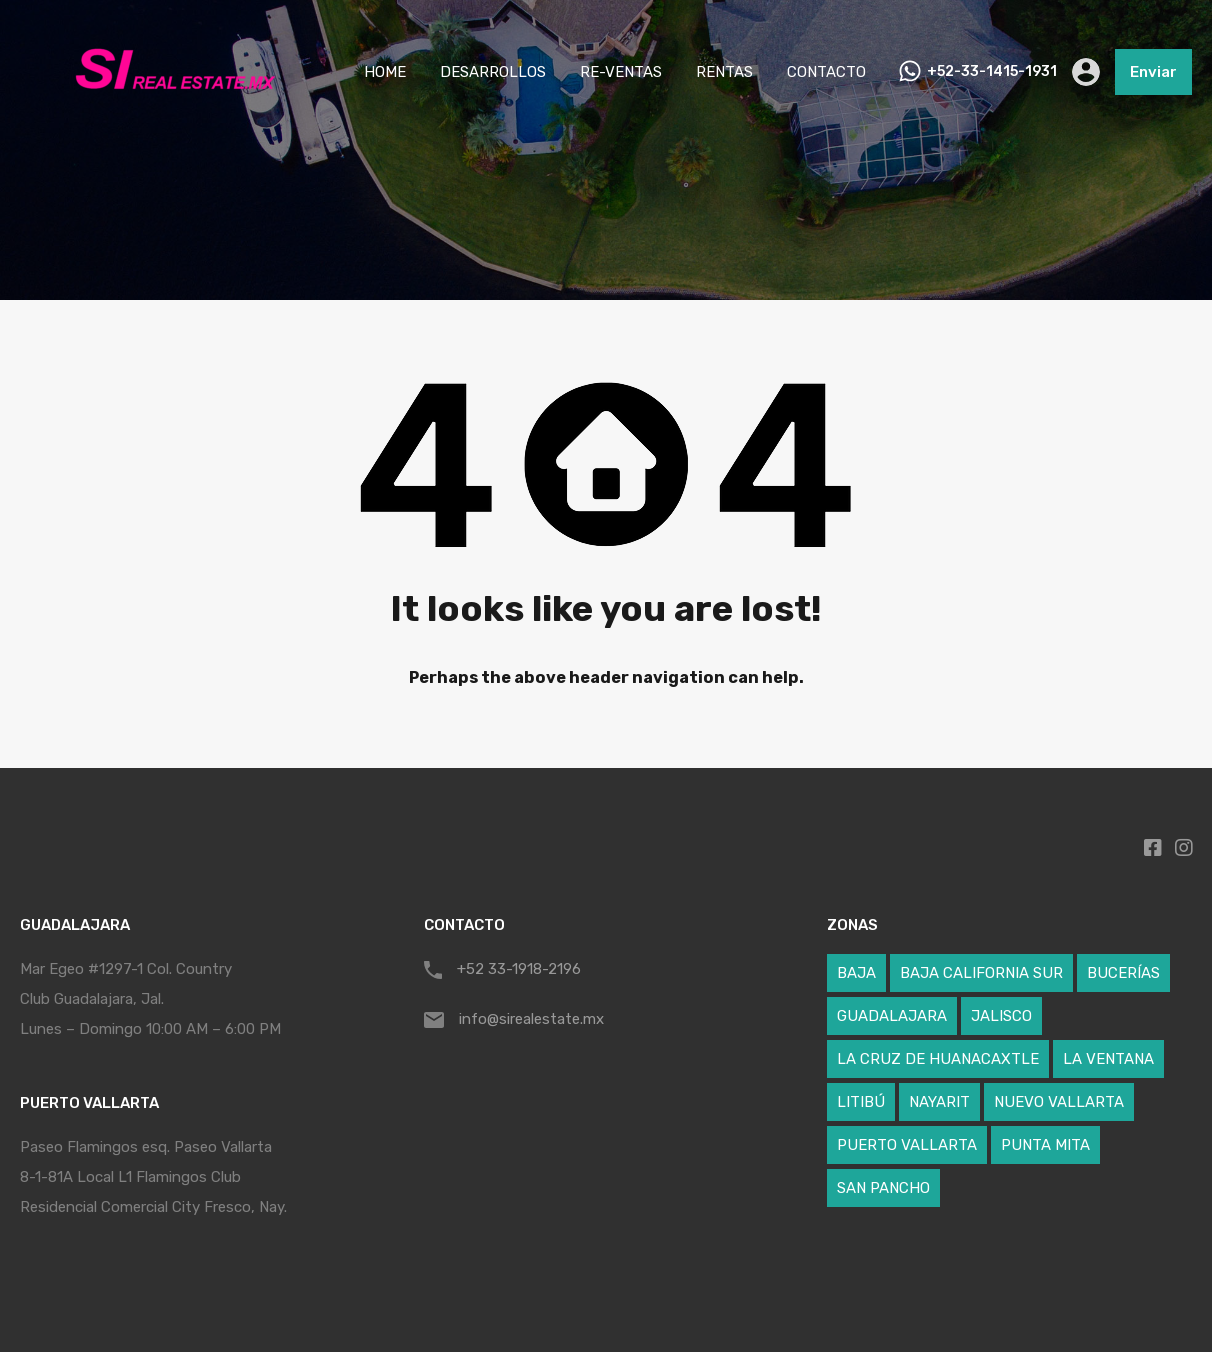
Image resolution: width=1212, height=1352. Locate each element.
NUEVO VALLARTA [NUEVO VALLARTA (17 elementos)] (1059, 1102)
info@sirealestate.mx (531, 1019)
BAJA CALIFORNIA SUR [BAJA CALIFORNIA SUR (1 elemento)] (981, 973)
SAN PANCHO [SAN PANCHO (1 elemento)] (883, 1188)
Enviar (1153, 72)
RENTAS (724, 72)
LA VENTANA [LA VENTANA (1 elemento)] (1108, 1059)
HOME (385, 72)
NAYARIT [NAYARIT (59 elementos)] (939, 1102)
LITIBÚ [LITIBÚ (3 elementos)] (861, 1102)
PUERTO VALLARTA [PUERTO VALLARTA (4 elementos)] (907, 1145)
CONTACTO (826, 72)
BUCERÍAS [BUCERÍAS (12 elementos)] (1123, 973)
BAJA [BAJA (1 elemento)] (856, 973)
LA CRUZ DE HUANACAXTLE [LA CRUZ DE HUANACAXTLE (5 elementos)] (938, 1059)
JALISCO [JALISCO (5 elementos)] (1001, 1016)
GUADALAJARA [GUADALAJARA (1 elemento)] (892, 1016)
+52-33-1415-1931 (992, 72)
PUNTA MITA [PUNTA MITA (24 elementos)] (1045, 1145)
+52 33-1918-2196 (519, 969)
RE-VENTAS (621, 72)
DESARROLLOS (493, 72)
